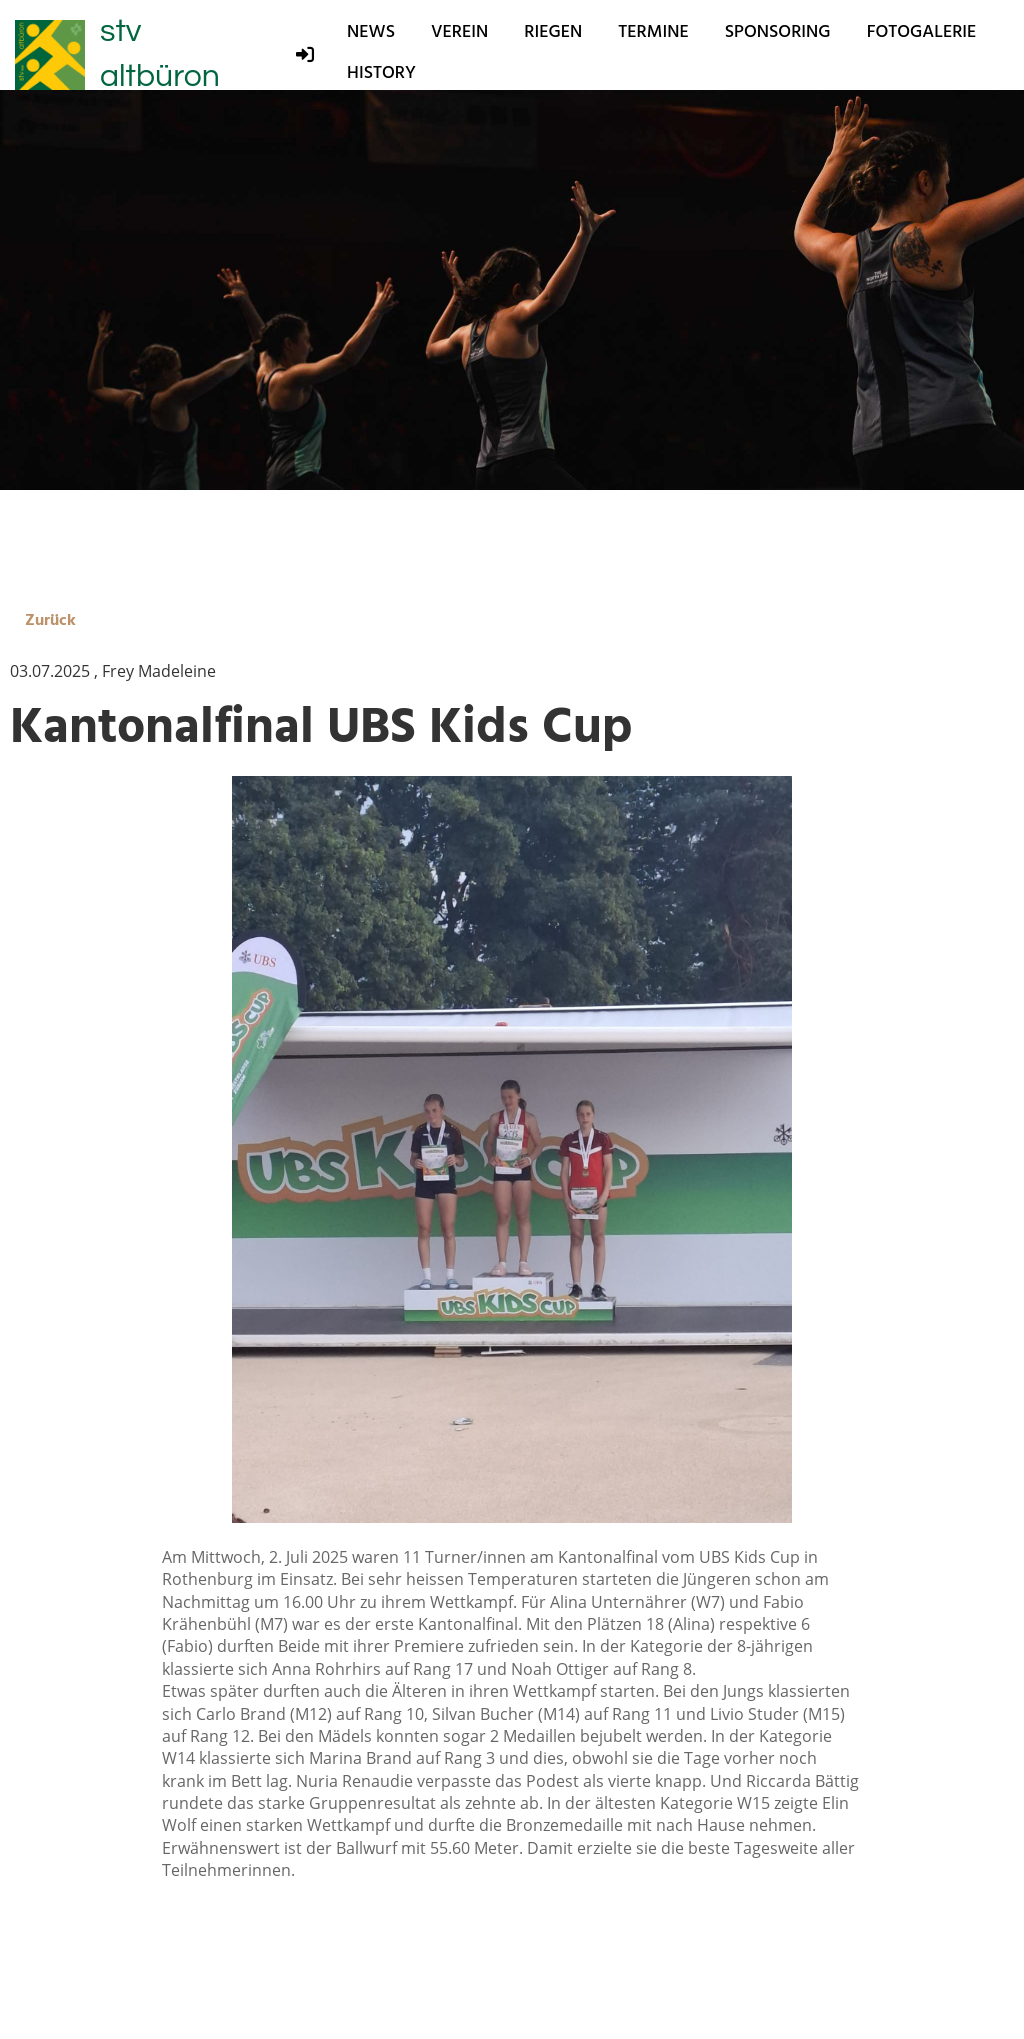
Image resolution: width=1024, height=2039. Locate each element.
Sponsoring (778, 31)
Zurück (50, 620)
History (381, 72)
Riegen (553, 31)
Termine (653, 31)
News (371, 31)
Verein (459, 31)
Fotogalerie (922, 31)
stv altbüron (160, 54)
